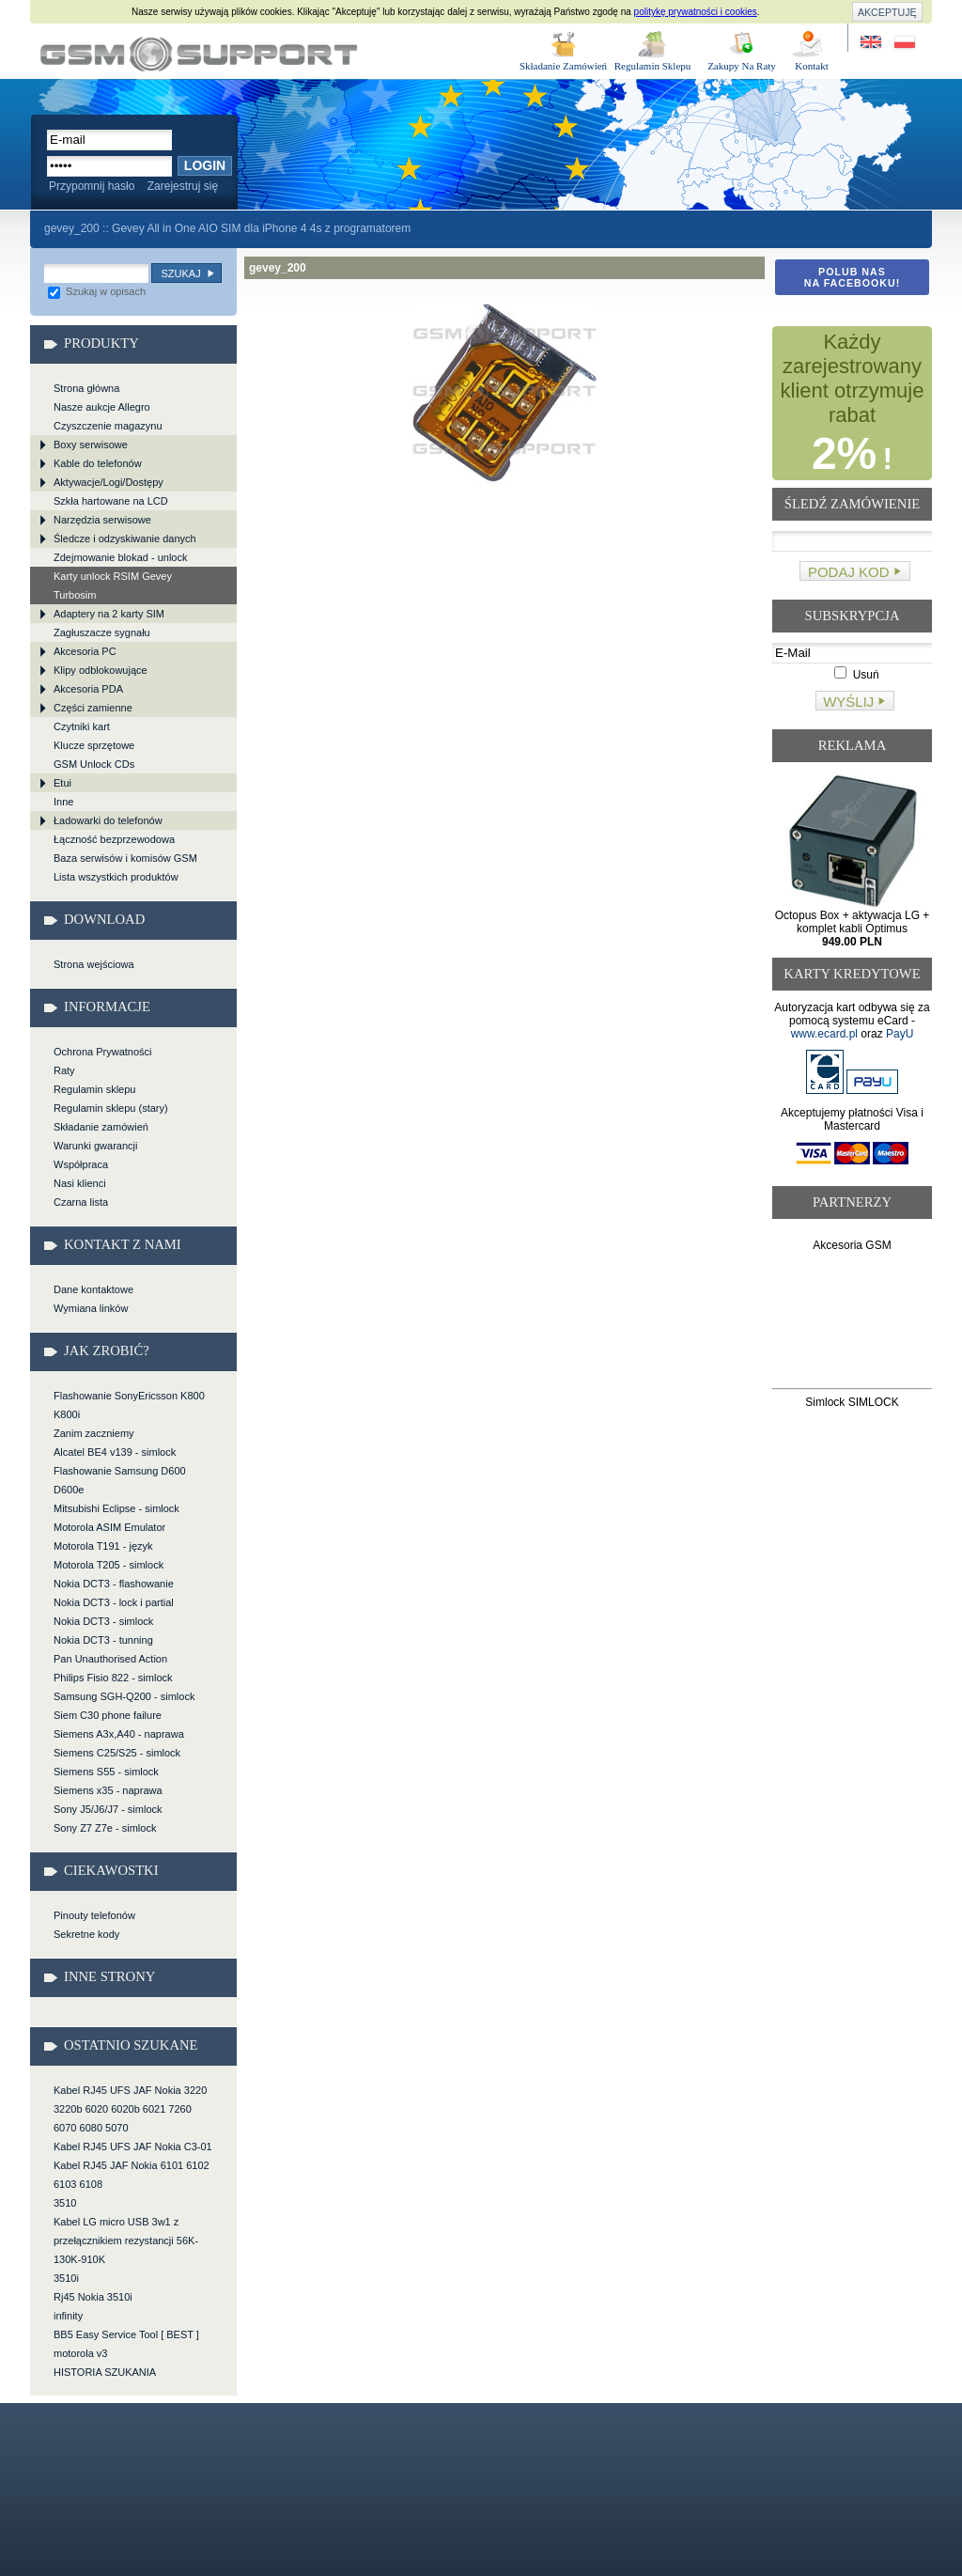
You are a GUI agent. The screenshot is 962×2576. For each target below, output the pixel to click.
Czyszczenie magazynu (108, 425)
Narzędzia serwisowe (102, 519)
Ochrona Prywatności (103, 1051)
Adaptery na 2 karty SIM (109, 613)
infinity (68, 2315)
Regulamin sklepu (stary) (111, 1108)
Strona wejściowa (94, 964)
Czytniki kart (82, 726)
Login (204, 165)
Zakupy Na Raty (741, 65)
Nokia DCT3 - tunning (103, 1640)
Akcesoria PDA (88, 689)
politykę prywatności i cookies (695, 12)
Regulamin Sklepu (652, 65)
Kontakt (811, 65)
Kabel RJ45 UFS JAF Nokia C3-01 (133, 2146)
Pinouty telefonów (94, 1915)
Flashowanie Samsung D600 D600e (120, 1480)
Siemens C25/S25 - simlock (117, 1752)
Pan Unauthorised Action (110, 1658)
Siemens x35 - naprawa (108, 1790)
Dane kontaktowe (93, 1289)
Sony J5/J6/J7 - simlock (108, 1809)
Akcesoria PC (85, 651)
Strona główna (86, 388)
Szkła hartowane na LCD (111, 501)
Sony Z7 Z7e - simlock (105, 1828)
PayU (899, 1033)
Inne (63, 801)
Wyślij (848, 702)
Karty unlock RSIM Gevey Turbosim (113, 585)
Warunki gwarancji (95, 1145)
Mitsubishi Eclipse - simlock (116, 1508)
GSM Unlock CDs (94, 764)
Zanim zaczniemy (94, 1433)
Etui (62, 782)
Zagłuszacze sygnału (102, 632)
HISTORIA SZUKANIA (105, 2372)
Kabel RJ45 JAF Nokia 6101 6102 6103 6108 (131, 2175)
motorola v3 (80, 2353)
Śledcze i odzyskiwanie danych (125, 538)
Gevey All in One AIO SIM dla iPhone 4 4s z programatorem (261, 228)
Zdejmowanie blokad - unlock (120, 557)
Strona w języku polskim (903, 43)
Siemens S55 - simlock (106, 1771)
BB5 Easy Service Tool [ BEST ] (126, 2334)
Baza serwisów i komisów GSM (125, 858)
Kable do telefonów (98, 463)
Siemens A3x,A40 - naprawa (119, 1734)
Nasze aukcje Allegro (102, 407)
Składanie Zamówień (563, 65)
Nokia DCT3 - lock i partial (114, 1602)
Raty (64, 1070)
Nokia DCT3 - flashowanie (114, 1583)
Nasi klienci (80, 1183)
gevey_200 (198, 54)
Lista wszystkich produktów (116, 876)
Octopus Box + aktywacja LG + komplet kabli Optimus (852, 928)
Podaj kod (849, 572)
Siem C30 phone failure (108, 1715)
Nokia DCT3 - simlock (103, 1621)
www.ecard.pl (824, 1033)
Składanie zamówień (101, 1126)
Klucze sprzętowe (94, 745)
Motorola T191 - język (103, 1546)
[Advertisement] (852, 1323)
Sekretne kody (86, 1934)
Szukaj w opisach (97, 291)
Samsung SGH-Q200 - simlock (124, 1696)
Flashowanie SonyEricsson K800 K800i (129, 1405)
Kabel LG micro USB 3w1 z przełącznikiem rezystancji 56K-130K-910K (126, 2240)
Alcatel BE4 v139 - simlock (115, 1452)
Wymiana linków (91, 1308)
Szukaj (180, 273)
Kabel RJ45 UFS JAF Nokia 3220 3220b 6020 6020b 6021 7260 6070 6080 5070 (130, 2108)
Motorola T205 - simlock (108, 1564)
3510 (65, 2203)
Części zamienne (93, 707)
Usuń (856, 674)
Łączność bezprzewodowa (114, 839)
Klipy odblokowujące (100, 670)
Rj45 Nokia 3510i (93, 2297)
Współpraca (81, 1164)
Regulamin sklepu (94, 1089)
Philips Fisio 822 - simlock (113, 1677)
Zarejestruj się (182, 186)
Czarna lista (81, 1202)
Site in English (872, 43)
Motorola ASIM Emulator (109, 1527)
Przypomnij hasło (91, 186)
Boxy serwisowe (91, 444)
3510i (66, 2278)
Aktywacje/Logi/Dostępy (108, 482)
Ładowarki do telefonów (108, 820)
